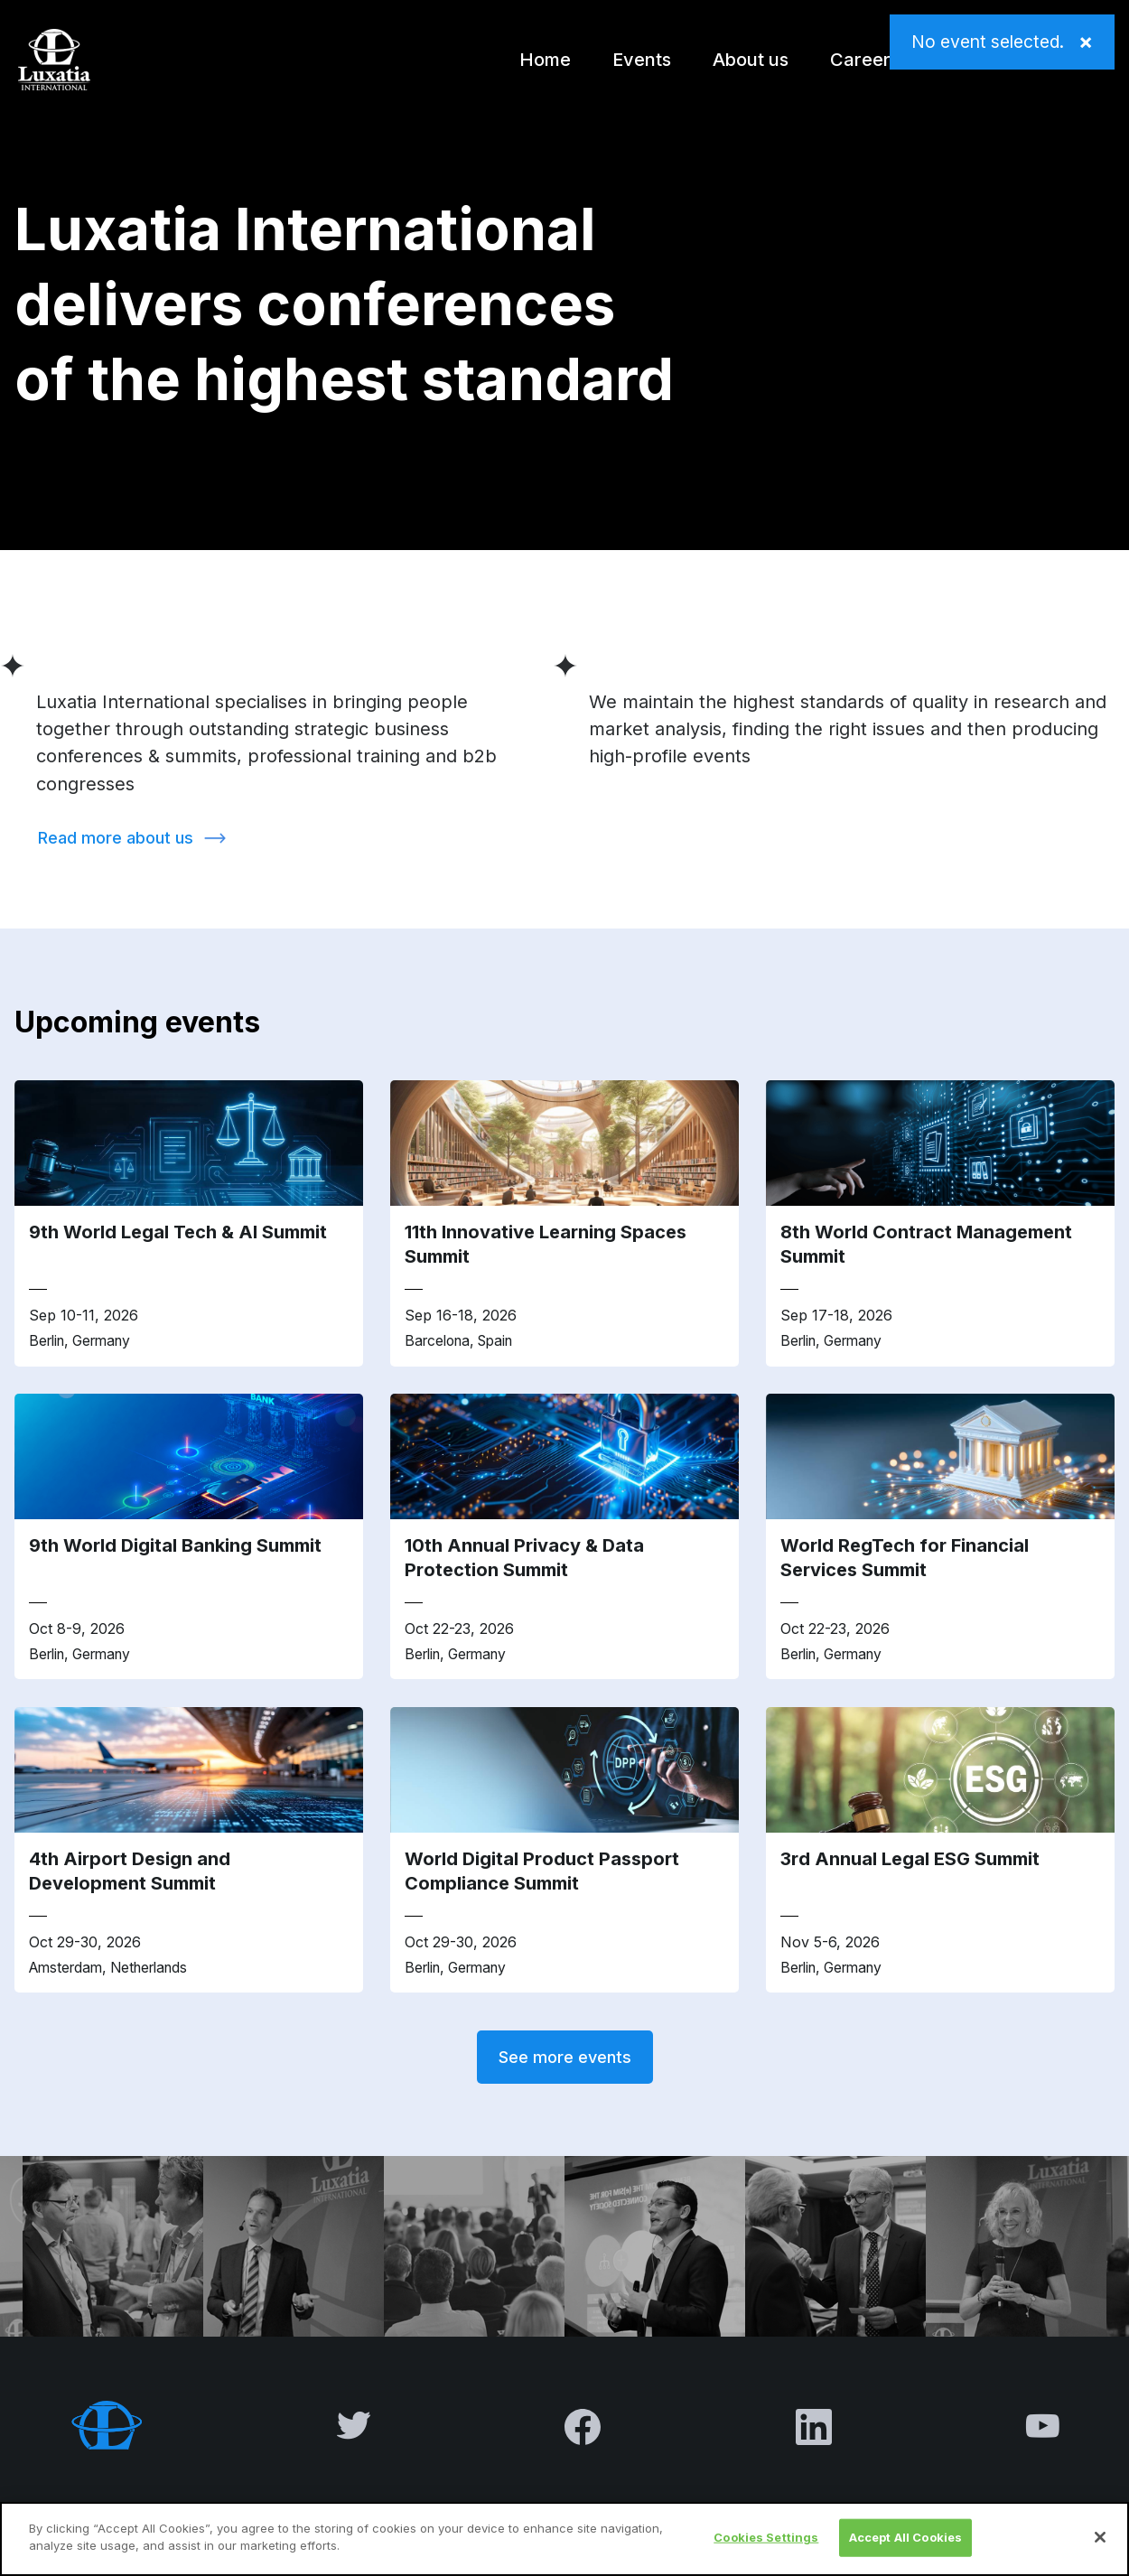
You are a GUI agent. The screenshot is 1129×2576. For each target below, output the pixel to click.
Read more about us (115, 837)
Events (641, 59)
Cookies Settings (766, 2537)
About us (750, 59)
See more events (565, 2057)
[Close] (1100, 2537)
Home (545, 59)
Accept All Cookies (905, 2537)
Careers (865, 59)
